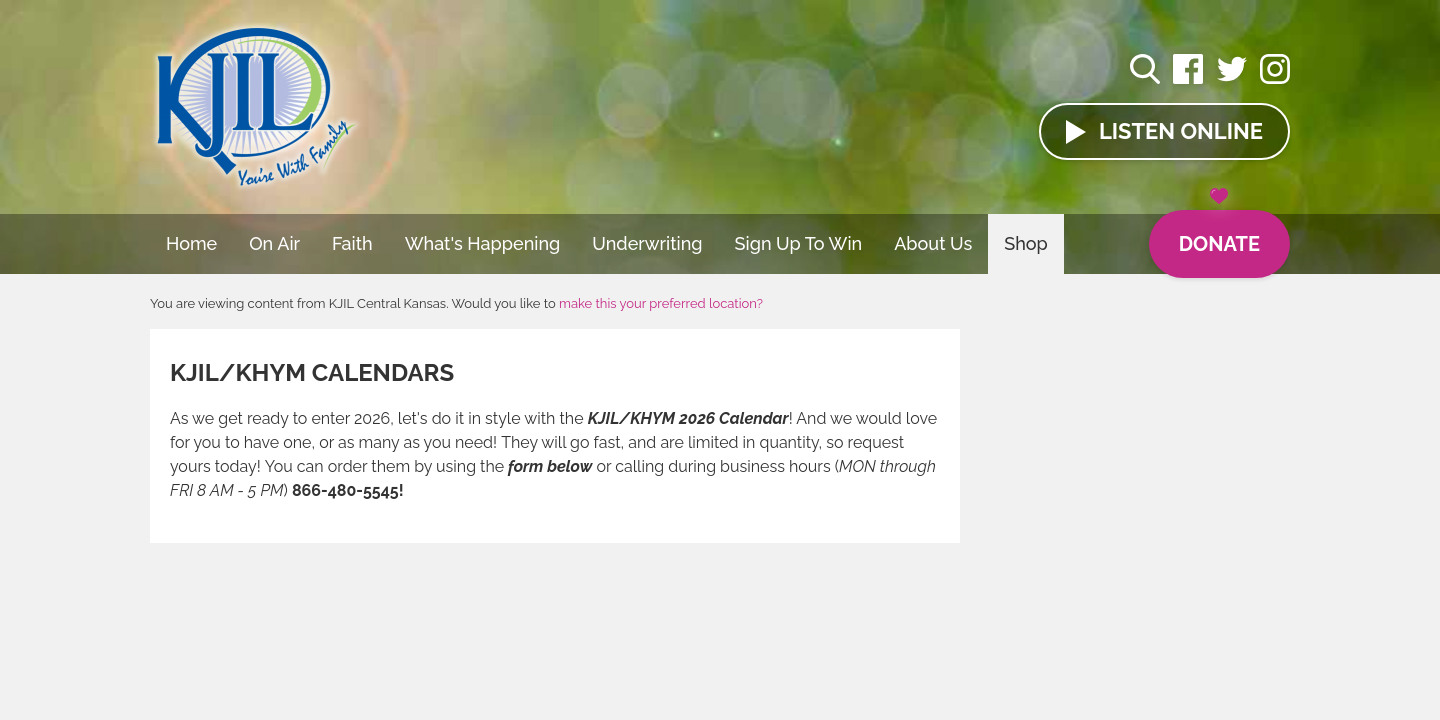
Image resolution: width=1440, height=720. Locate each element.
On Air (274, 243)
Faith (352, 243)
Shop (1026, 243)
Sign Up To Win (799, 243)
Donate (1219, 233)
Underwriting (647, 243)
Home (191, 243)
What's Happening (483, 243)
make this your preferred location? (661, 303)
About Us (933, 243)
